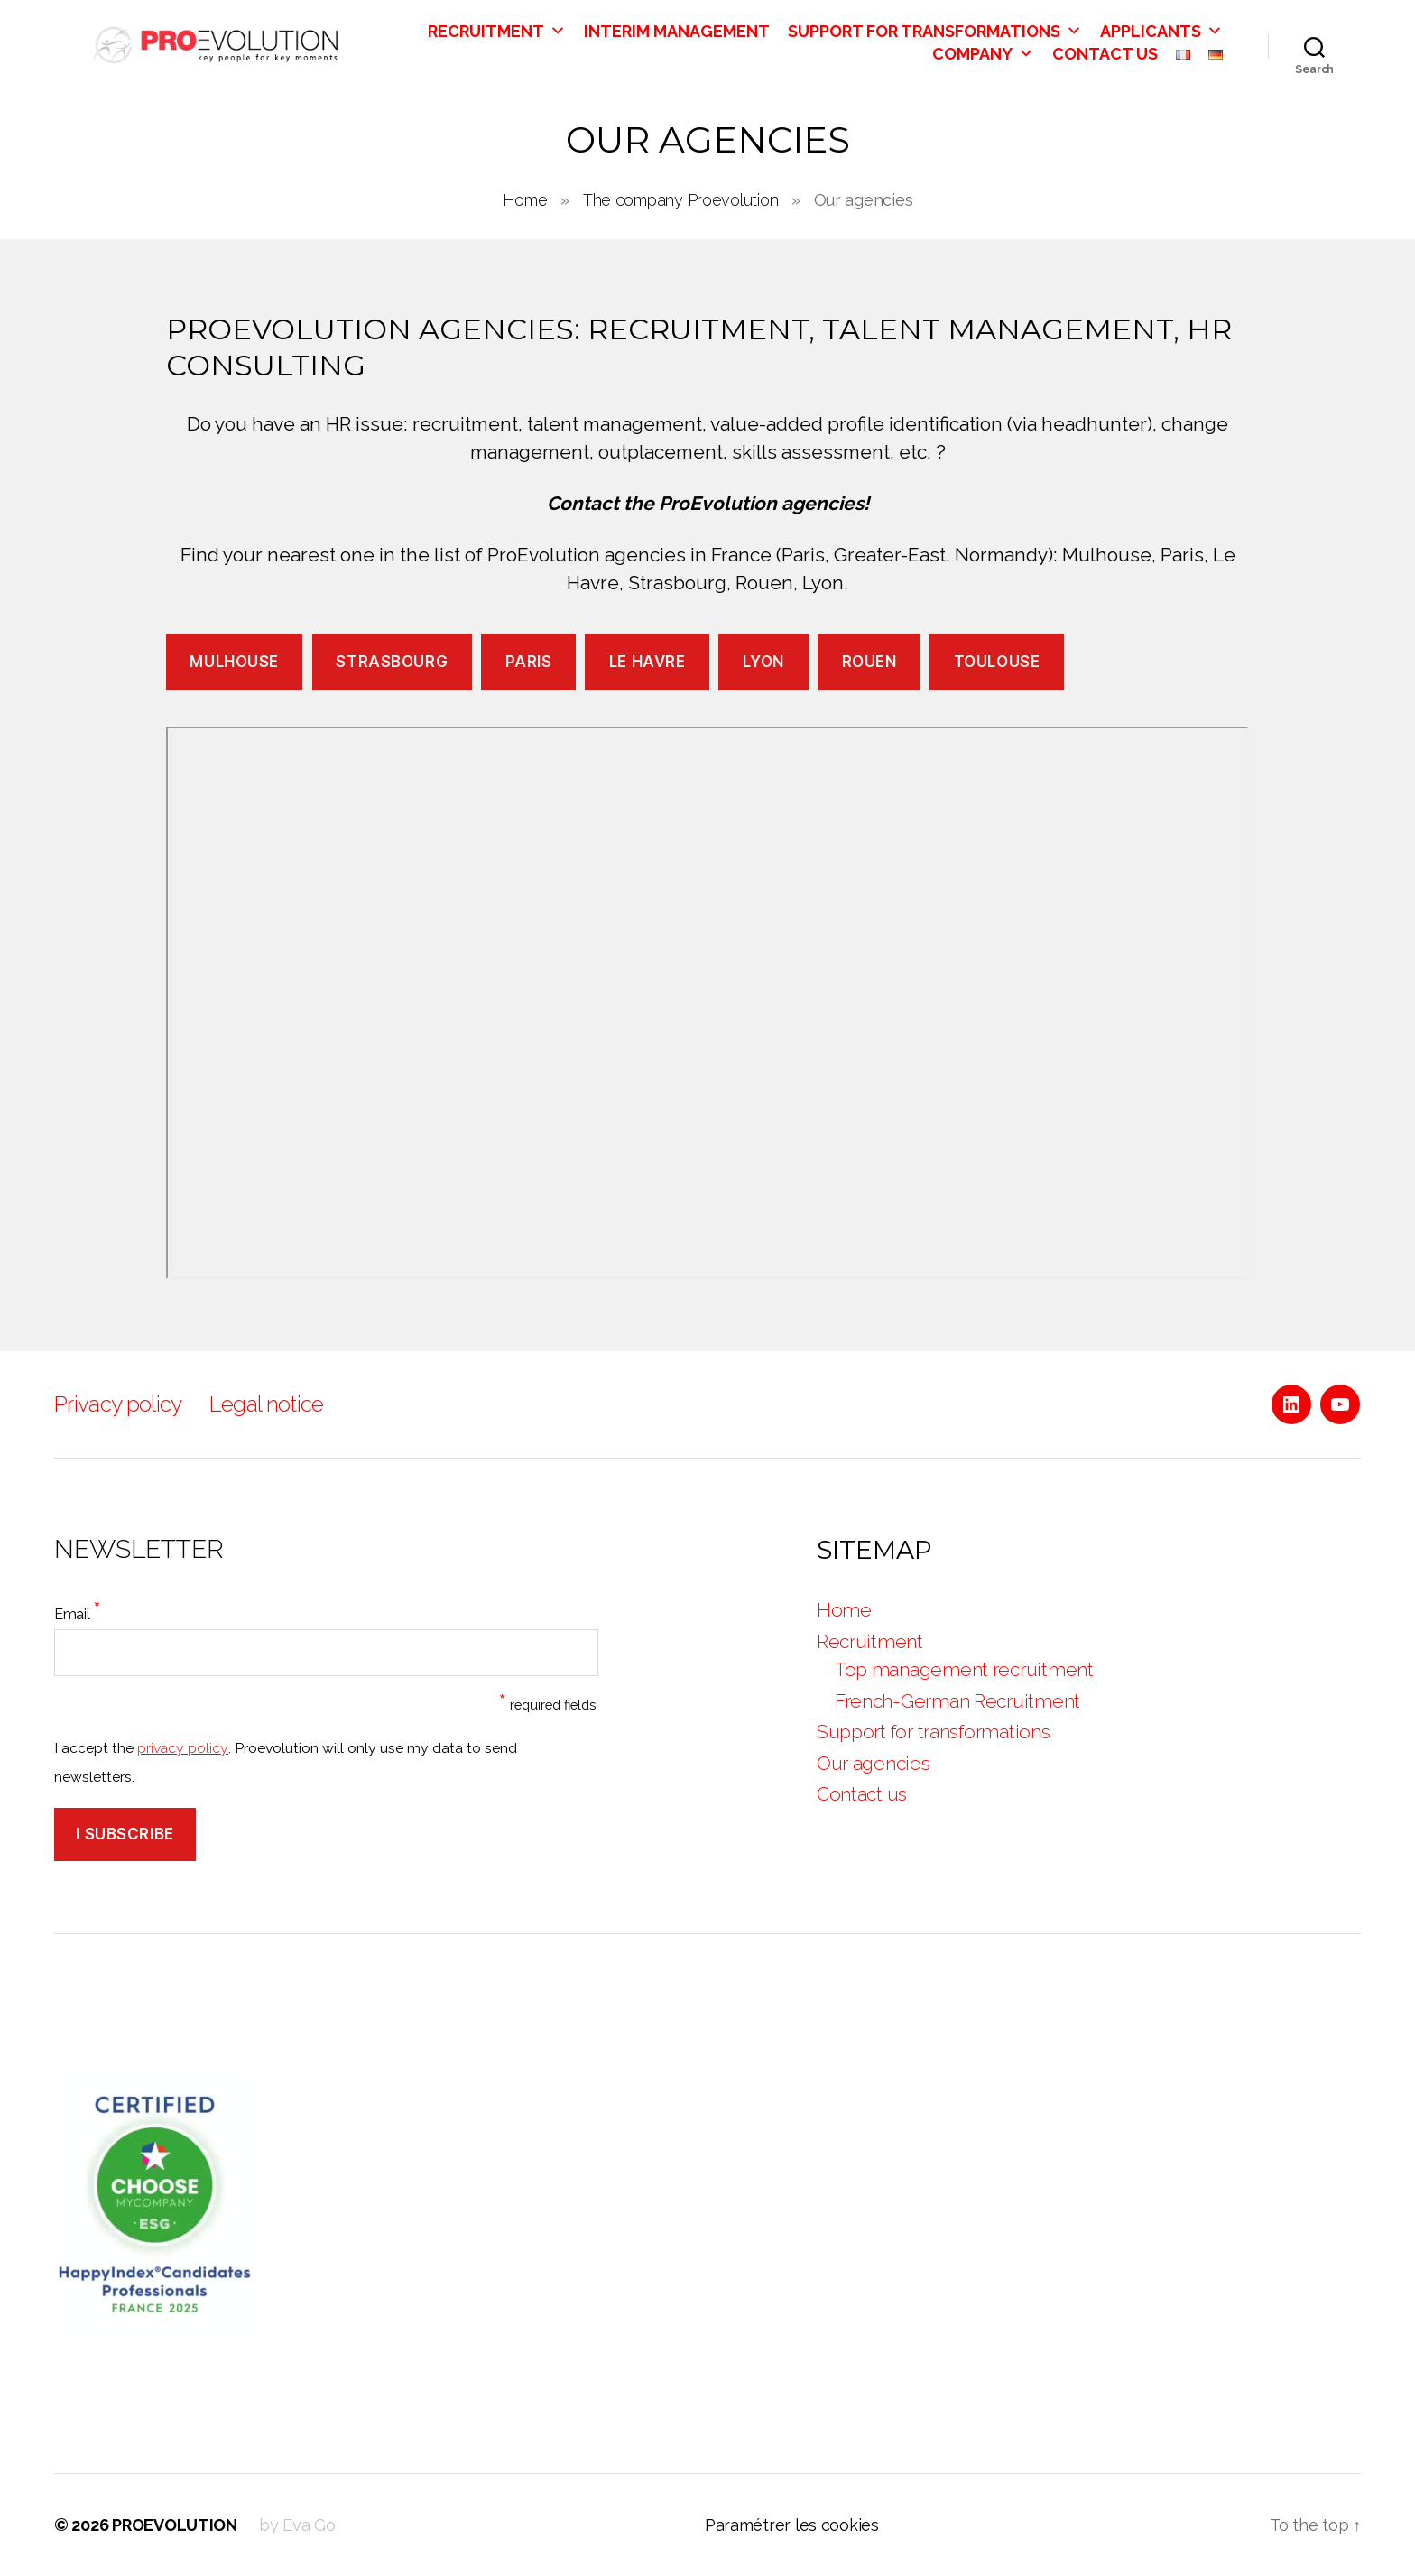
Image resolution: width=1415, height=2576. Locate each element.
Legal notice (266, 1404)
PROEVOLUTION (174, 2525)
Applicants (1161, 31)
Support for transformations (935, 31)
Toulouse (997, 662)
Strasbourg (392, 662)
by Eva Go (297, 2525)
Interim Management (677, 31)
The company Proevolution (681, 199)
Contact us (1105, 53)
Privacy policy (118, 1404)
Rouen (869, 662)
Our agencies (873, 1763)
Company (983, 53)
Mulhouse (234, 662)
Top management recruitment (964, 1669)
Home (525, 199)
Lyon (763, 662)
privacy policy (182, 1747)
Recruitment (497, 31)
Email (77, 1610)
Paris (528, 662)
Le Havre (647, 662)
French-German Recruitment (957, 1701)
